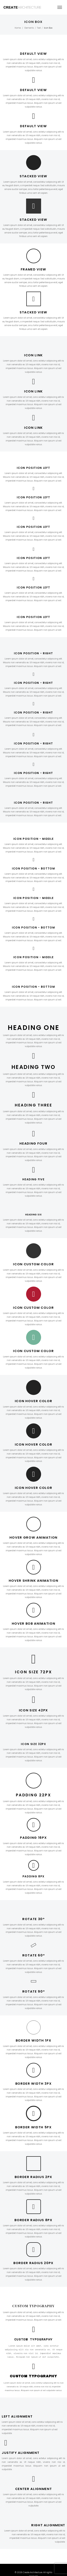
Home (18, 27)
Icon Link (33, 355)
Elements (29, 27)
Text (39, 27)
